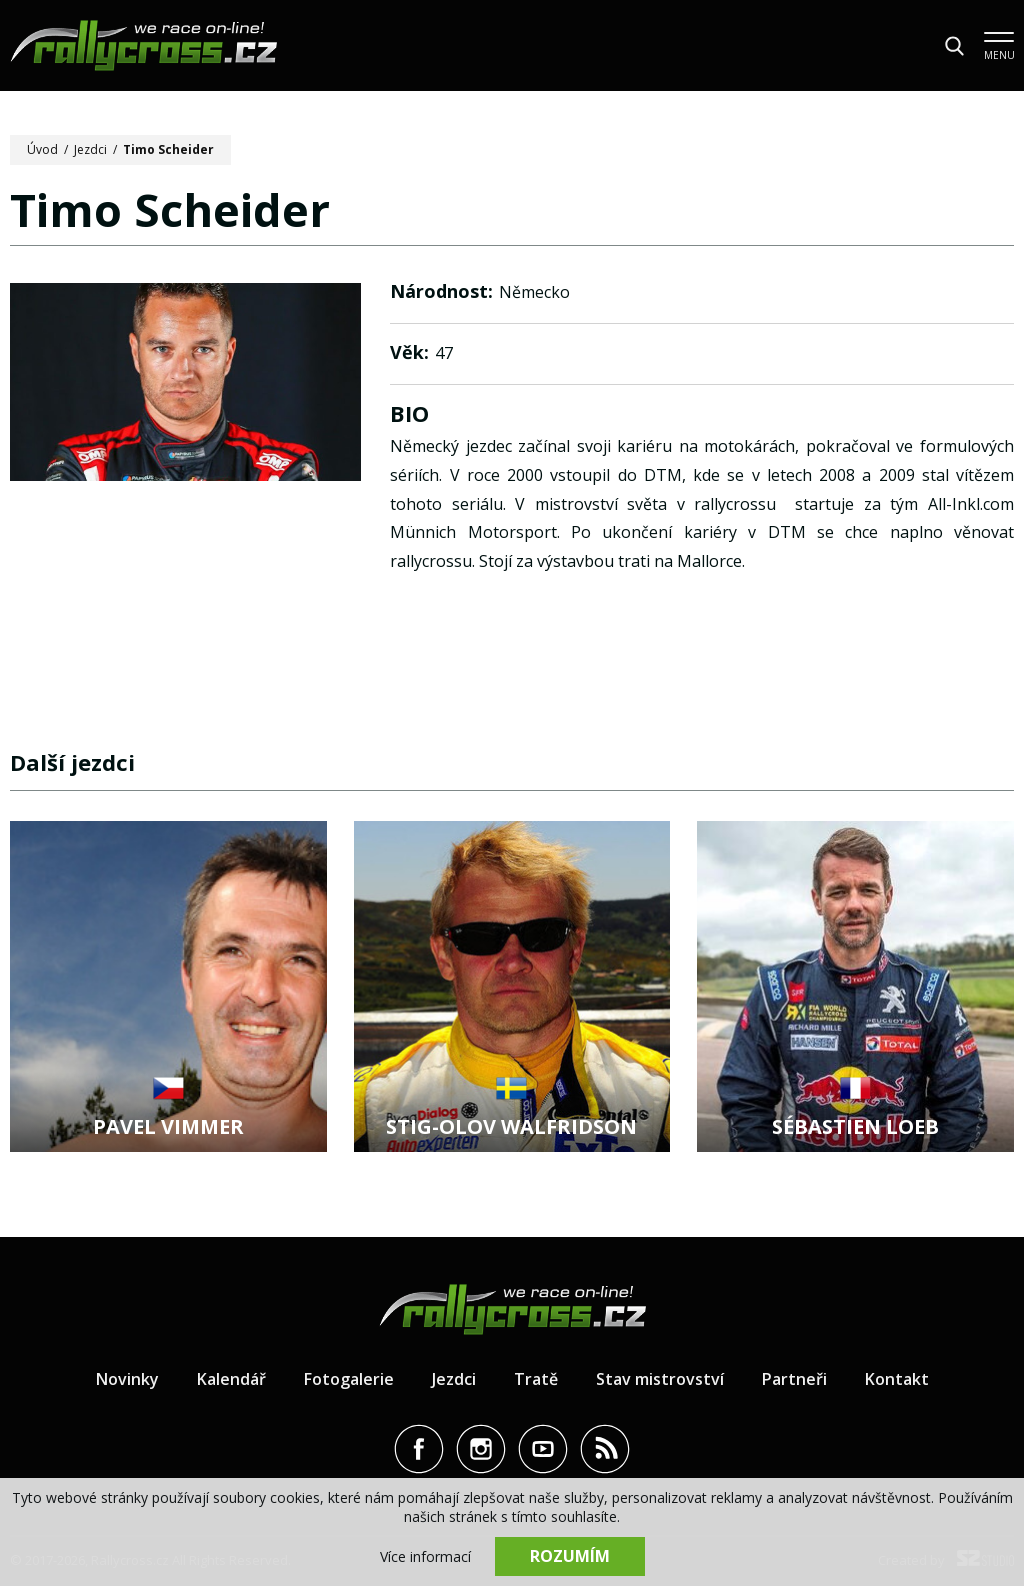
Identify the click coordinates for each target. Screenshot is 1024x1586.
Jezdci (90, 149)
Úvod (42, 149)
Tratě (536, 1379)
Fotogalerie (349, 1379)
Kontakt (897, 1379)
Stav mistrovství (660, 1379)
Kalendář (231, 1379)
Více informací (425, 1556)
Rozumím (570, 1556)
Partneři (794, 1379)
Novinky (127, 1379)
